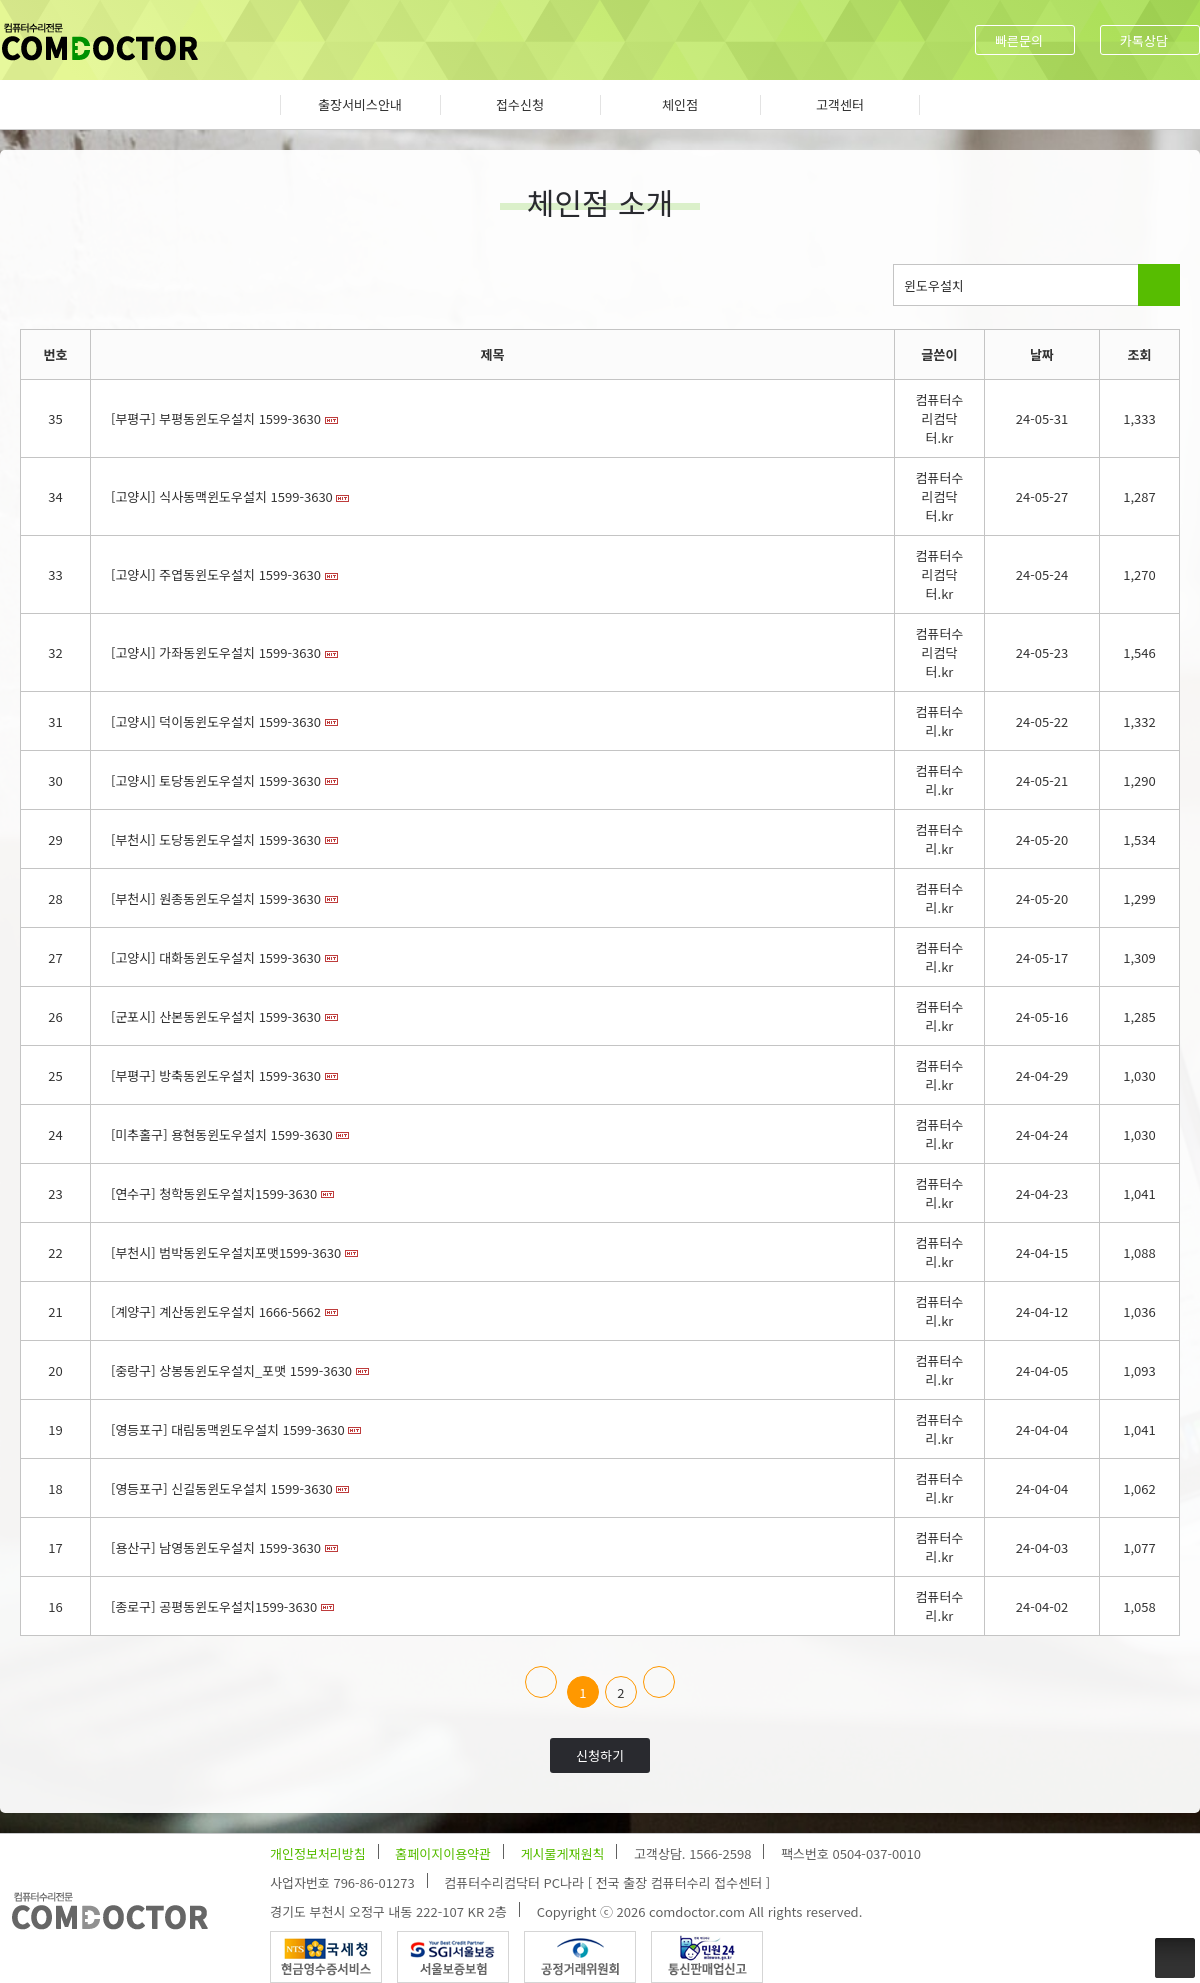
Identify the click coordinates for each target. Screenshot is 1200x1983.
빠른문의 (1019, 40)
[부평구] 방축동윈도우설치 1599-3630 (216, 1075)
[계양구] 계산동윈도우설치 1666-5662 (216, 1311)
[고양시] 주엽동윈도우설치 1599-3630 (216, 574)
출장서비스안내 (360, 104)
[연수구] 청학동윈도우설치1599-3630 (214, 1193)
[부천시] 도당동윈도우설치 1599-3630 (216, 839)
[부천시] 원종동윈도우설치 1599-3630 (216, 898)
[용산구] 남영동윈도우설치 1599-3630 (216, 1547)
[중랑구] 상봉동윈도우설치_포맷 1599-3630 (231, 1370)
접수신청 (520, 104)
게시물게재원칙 (563, 1853)
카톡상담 (1144, 40)
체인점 (680, 104)
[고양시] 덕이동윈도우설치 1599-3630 (216, 721)
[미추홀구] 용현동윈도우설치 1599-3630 (222, 1134)
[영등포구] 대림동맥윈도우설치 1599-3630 (228, 1429)
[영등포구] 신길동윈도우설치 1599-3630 (222, 1488)
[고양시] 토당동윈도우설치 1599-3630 (216, 780)
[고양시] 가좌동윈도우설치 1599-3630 (216, 652)
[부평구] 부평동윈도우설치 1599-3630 (216, 418)
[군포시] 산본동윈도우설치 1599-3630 (216, 1016)
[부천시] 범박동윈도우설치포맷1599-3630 (226, 1252)
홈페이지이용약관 (443, 1853)
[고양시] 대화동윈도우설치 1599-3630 (216, 957)
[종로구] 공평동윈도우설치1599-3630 (214, 1606)
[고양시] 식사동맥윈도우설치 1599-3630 (222, 496)
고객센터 (840, 104)
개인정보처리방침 (318, 1853)
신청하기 (600, 1755)
